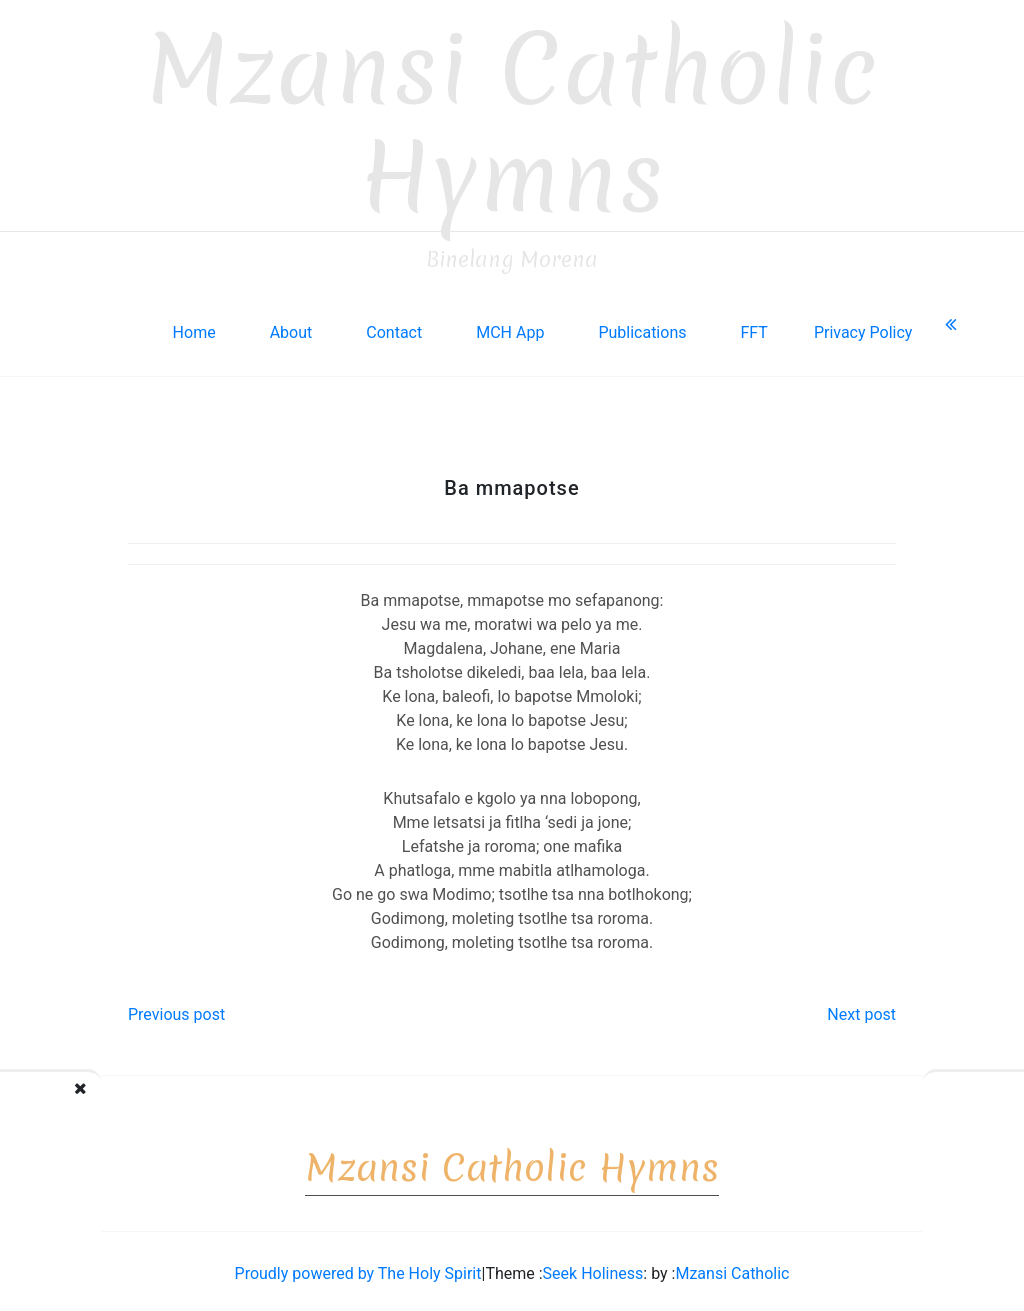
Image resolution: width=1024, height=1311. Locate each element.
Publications (642, 326)
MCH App (510, 326)
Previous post (176, 1008)
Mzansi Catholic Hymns (512, 117)
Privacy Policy (863, 326)
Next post (861, 1008)
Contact (394, 326)
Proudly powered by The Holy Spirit (358, 1267)
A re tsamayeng (126, 1103)
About (291, 326)
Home (194, 326)
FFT (753, 326)
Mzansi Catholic (732, 1267)
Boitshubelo (889, 1103)
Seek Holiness (593, 1267)
